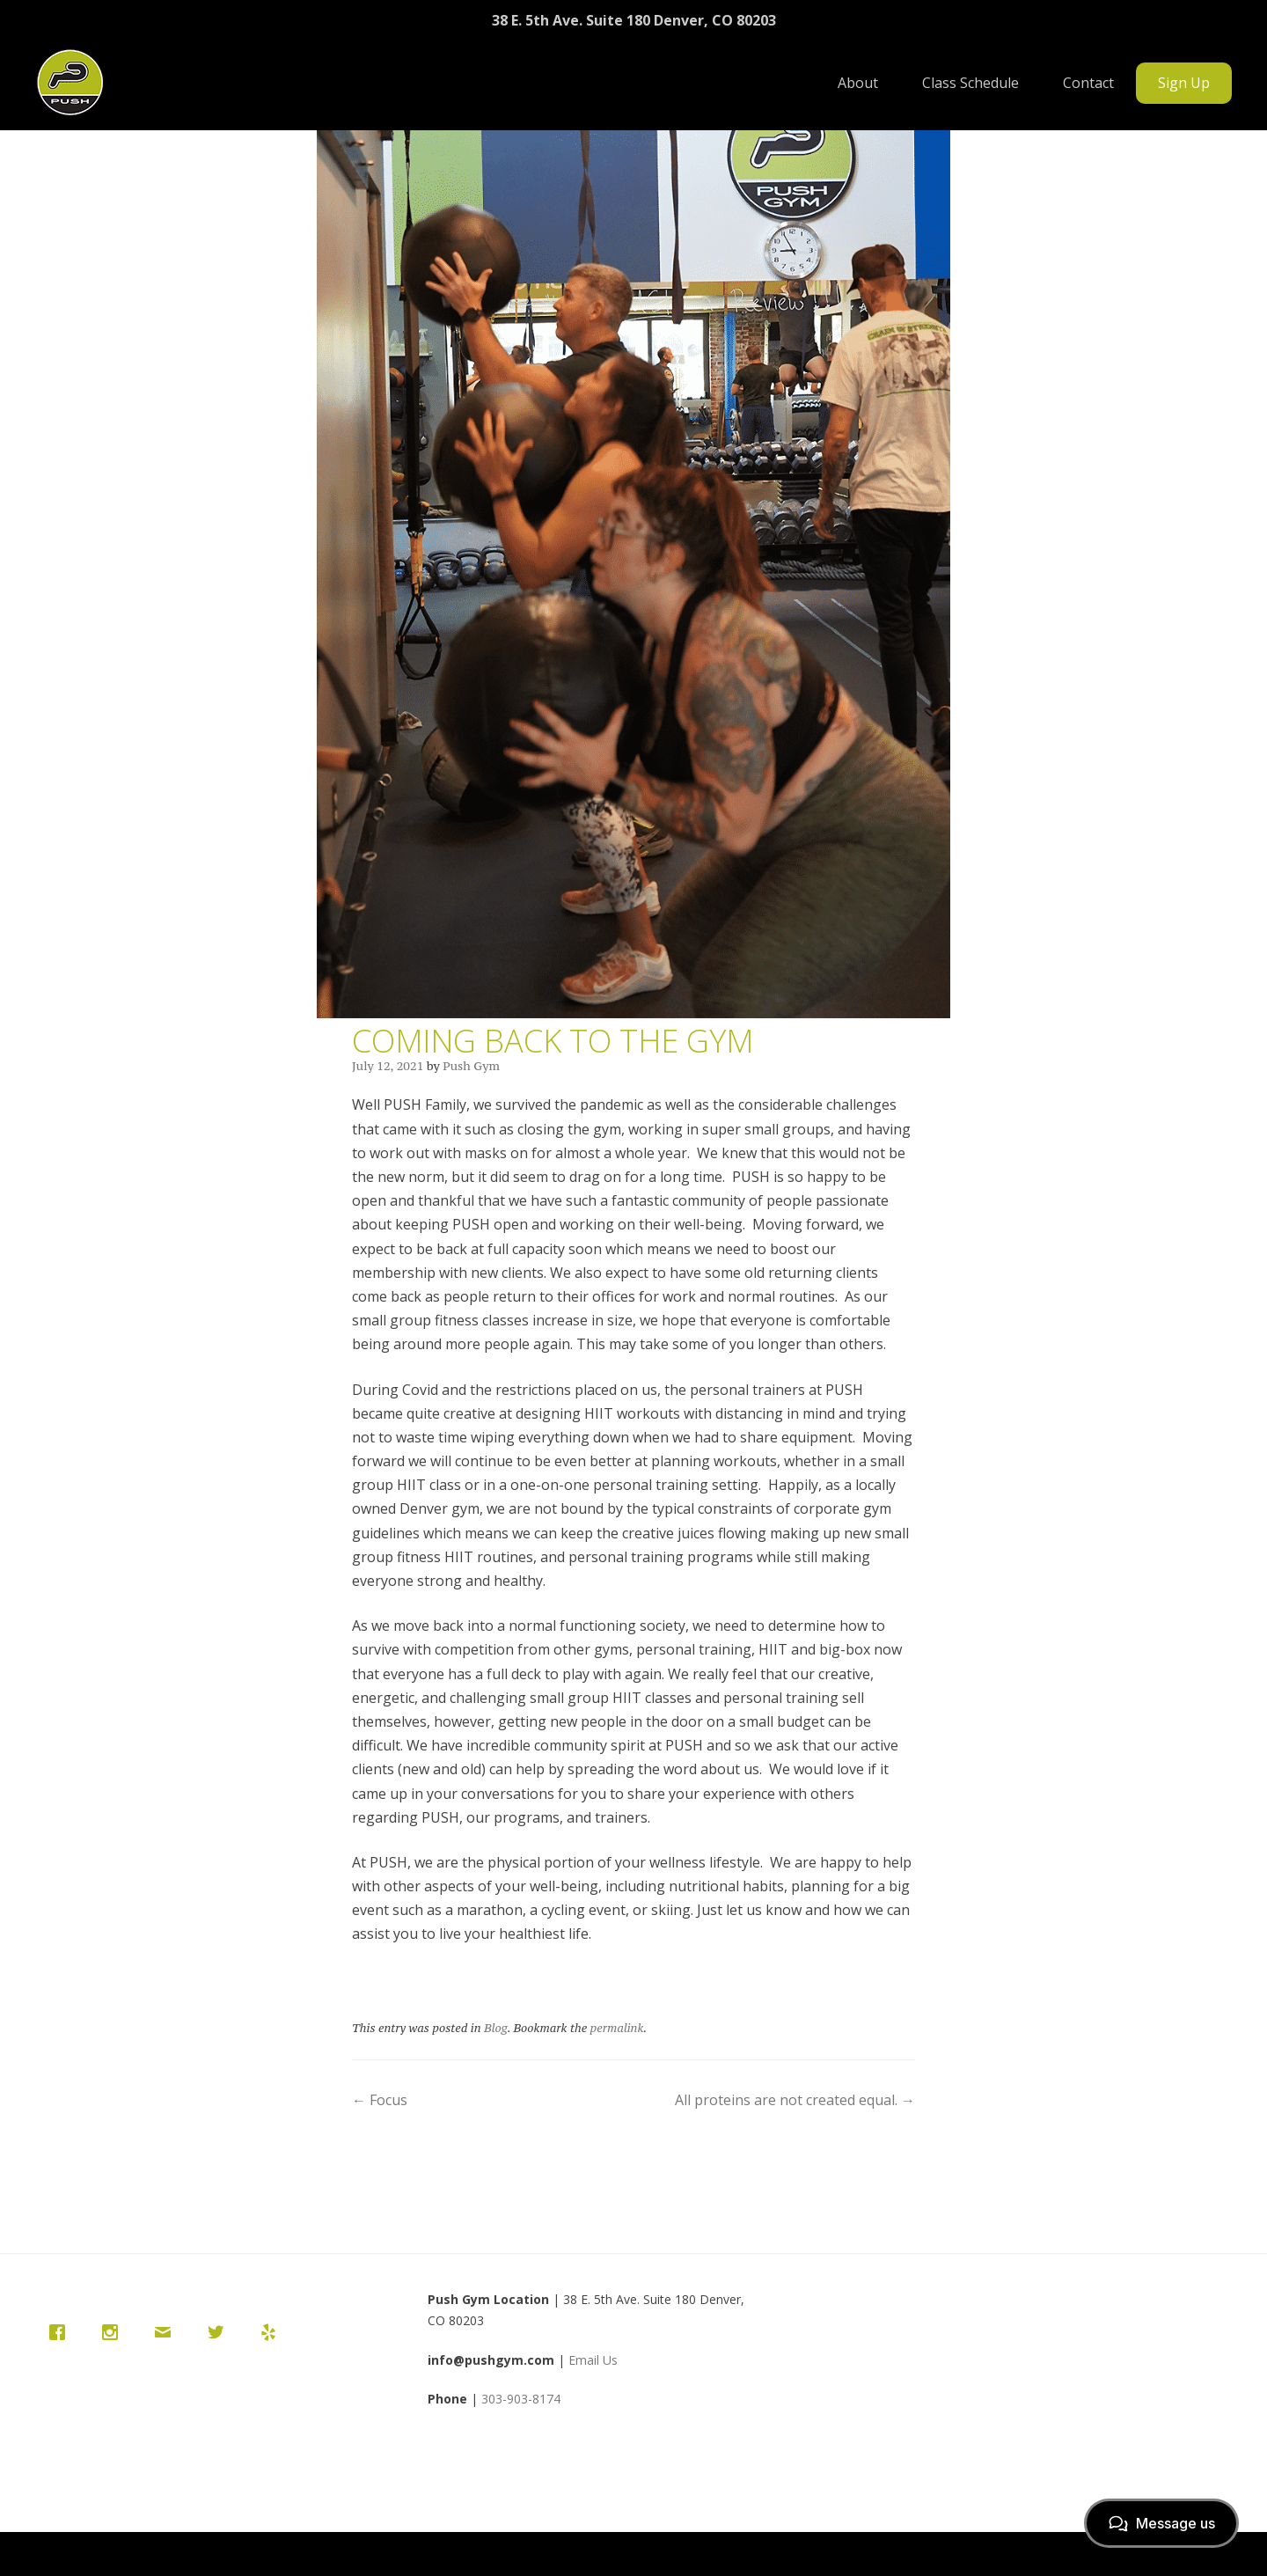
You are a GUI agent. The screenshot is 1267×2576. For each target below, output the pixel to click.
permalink (617, 2028)
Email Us (593, 2360)
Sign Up (1184, 82)
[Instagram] (114, 2332)
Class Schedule (970, 82)
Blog (496, 2028)
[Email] (167, 2332)
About (858, 82)
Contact (1088, 82)
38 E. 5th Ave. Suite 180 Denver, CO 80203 (634, 20)
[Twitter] (220, 2332)
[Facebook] (61, 2332)
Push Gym (471, 1066)
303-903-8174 (520, 2398)
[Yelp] (272, 2332)
